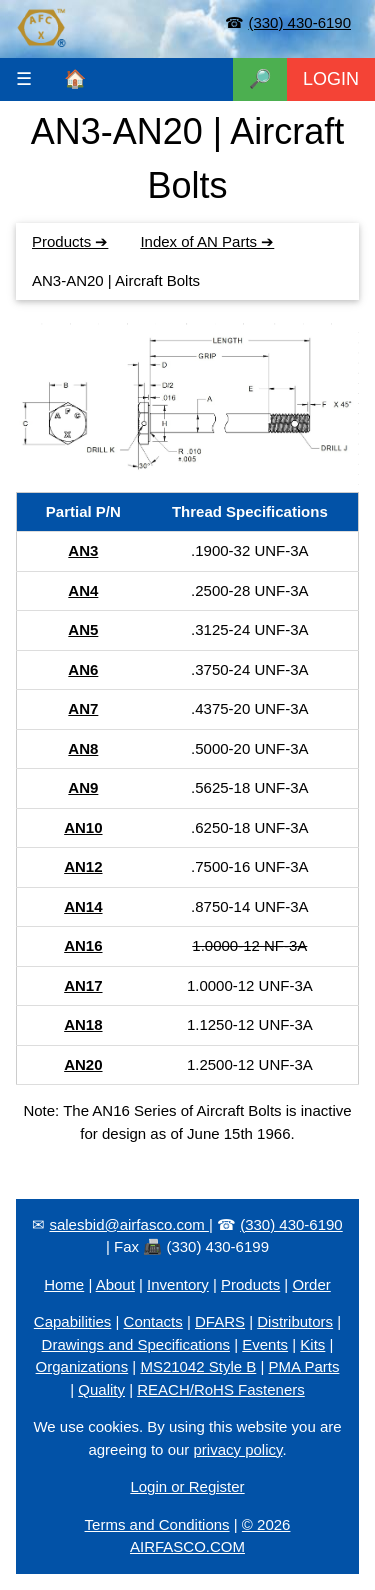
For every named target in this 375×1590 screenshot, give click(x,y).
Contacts (153, 1321)
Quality (101, 1389)
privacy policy (237, 1449)
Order (311, 1284)
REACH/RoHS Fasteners (221, 1389)
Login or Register (187, 1486)
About (115, 1284)
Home (64, 1284)
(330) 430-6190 (299, 22)
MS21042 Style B (198, 1366)
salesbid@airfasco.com (128, 1224)
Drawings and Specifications (136, 1344)
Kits (312, 1344)
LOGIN (331, 79)
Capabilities (73, 1321)
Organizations (82, 1366)
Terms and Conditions (157, 1524)
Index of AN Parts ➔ (207, 241)
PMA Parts (304, 1366)
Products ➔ (70, 241)
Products (250, 1284)
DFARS (220, 1321)
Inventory (178, 1284)
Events (265, 1344)
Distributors (295, 1321)
